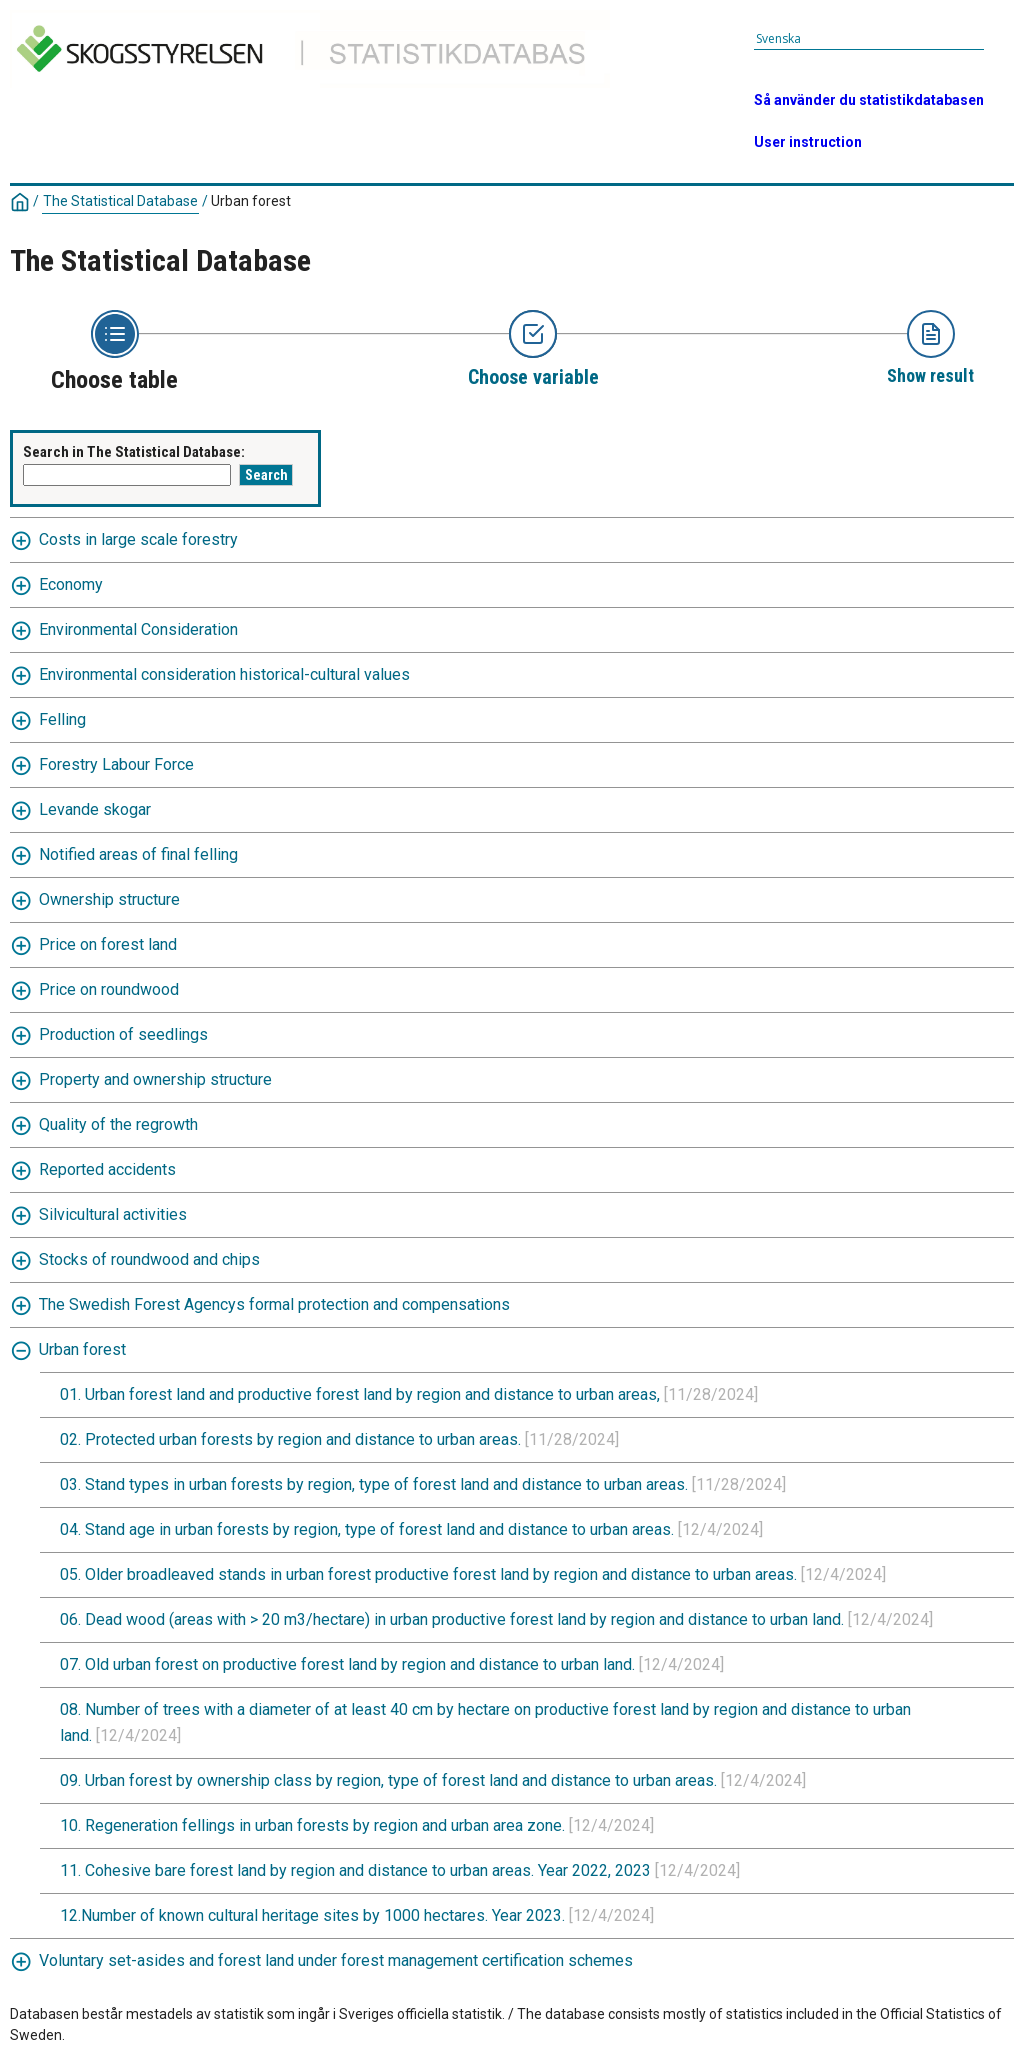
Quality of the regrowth (118, 1124)
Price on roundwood (109, 989)
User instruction (808, 142)
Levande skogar (95, 809)
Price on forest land (108, 944)
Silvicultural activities (113, 1214)
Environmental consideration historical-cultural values (224, 674)
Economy (71, 584)
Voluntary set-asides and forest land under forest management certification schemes (336, 1960)
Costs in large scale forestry (138, 539)
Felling (62, 719)
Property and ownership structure (155, 1079)
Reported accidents (107, 1169)
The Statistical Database (120, 201)
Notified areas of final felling (138, 854)
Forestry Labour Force (116, 764)
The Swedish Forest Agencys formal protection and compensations (274, 1304)
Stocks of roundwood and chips (149, 1259)
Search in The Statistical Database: (134, 452)
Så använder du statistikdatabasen (869, 100)
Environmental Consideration (138, 629)
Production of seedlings (123, 1034)
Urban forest (251, 201)
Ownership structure (109, 899)
